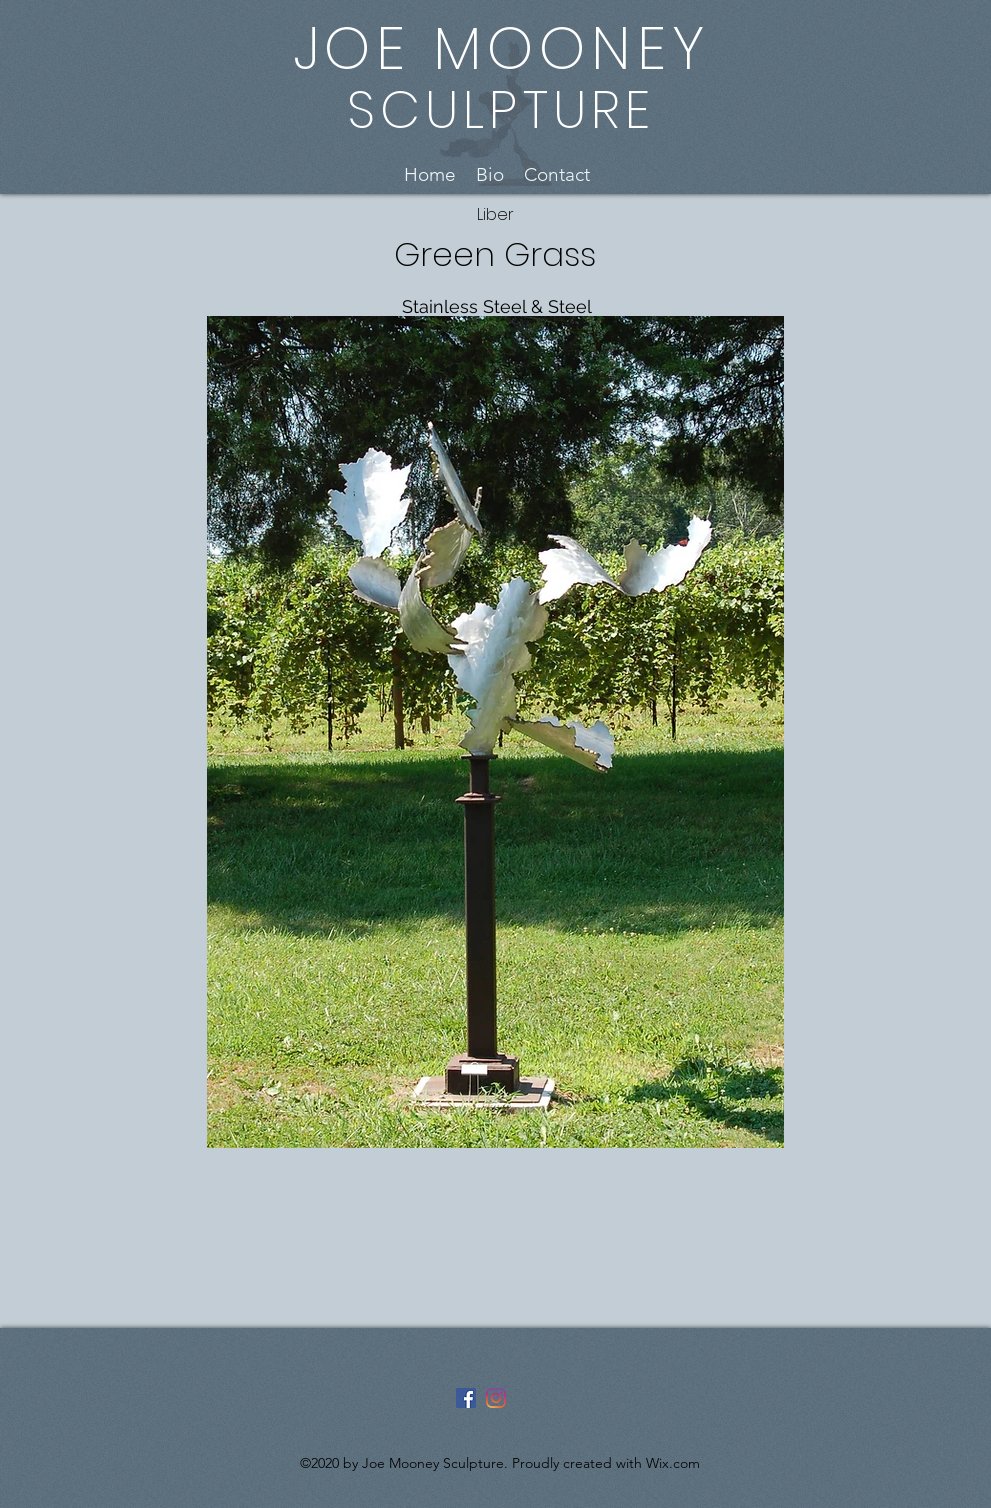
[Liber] (495, 215)
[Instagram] (496, 1398)
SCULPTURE (501, 109)
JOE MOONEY (501, 48)
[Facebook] (466, 1398)
